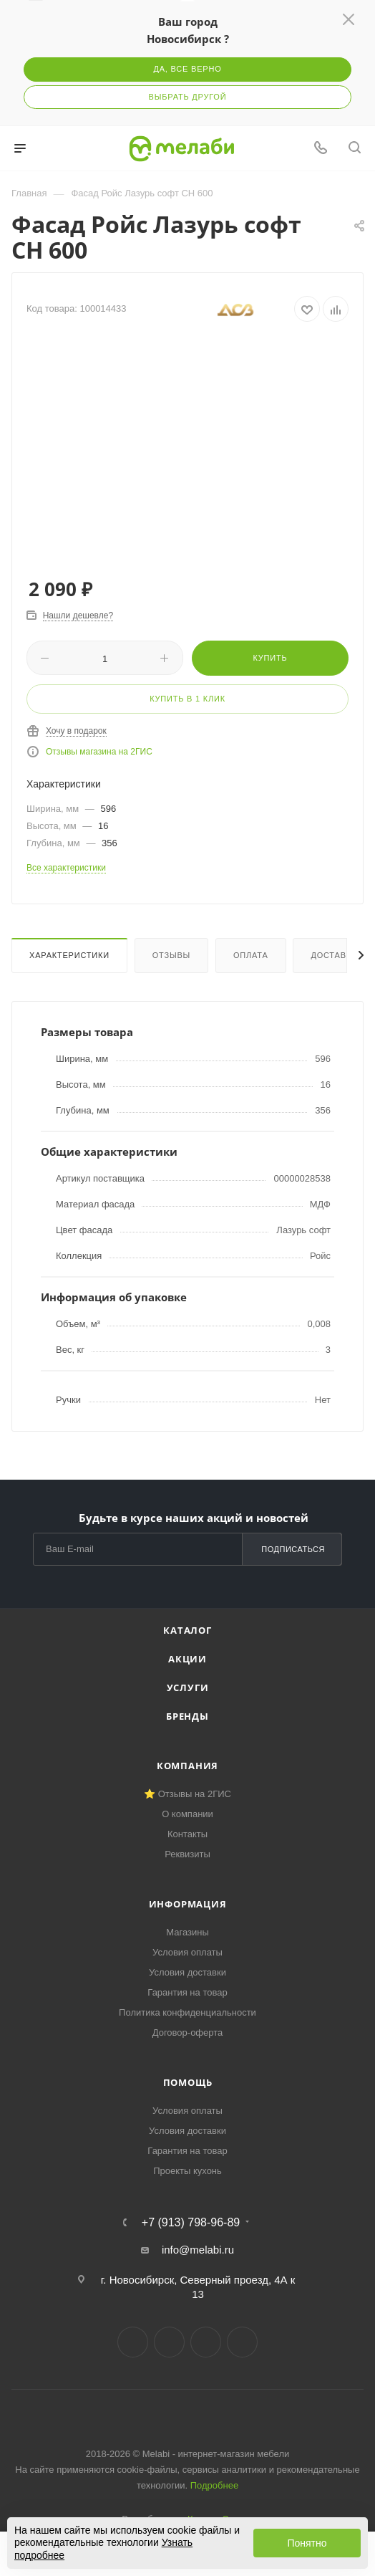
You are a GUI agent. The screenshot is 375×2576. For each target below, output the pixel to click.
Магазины (187, 1932)
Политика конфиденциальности (187, 2012)
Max (242, 2342)
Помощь (188, 2082)
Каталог (187, 1630)
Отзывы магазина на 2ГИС (99, 752)
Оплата (250, 955)
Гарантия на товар (187, 1992)
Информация (188, 1903)
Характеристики (69, 955)
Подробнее (214, 2485)
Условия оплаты (187, 1952)
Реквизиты (187, 1854)
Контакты (187, 1834)
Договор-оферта (187, 2032)
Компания (187, 1765)
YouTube (205, 2342)
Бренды (187, 1716)
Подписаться (293, 1549)
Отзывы (171, 955)
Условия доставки (187, 1972)
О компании (187, 1814)
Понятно (306, 2543)
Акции (187, 1658)
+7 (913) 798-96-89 (191, 2222)
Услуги (188, 1687)
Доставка (334, 955)
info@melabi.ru (198, 2250)
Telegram (169, 2342)
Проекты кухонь (187, 2170)
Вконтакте (132, 2342)
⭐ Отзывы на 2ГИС (187, 1794)
